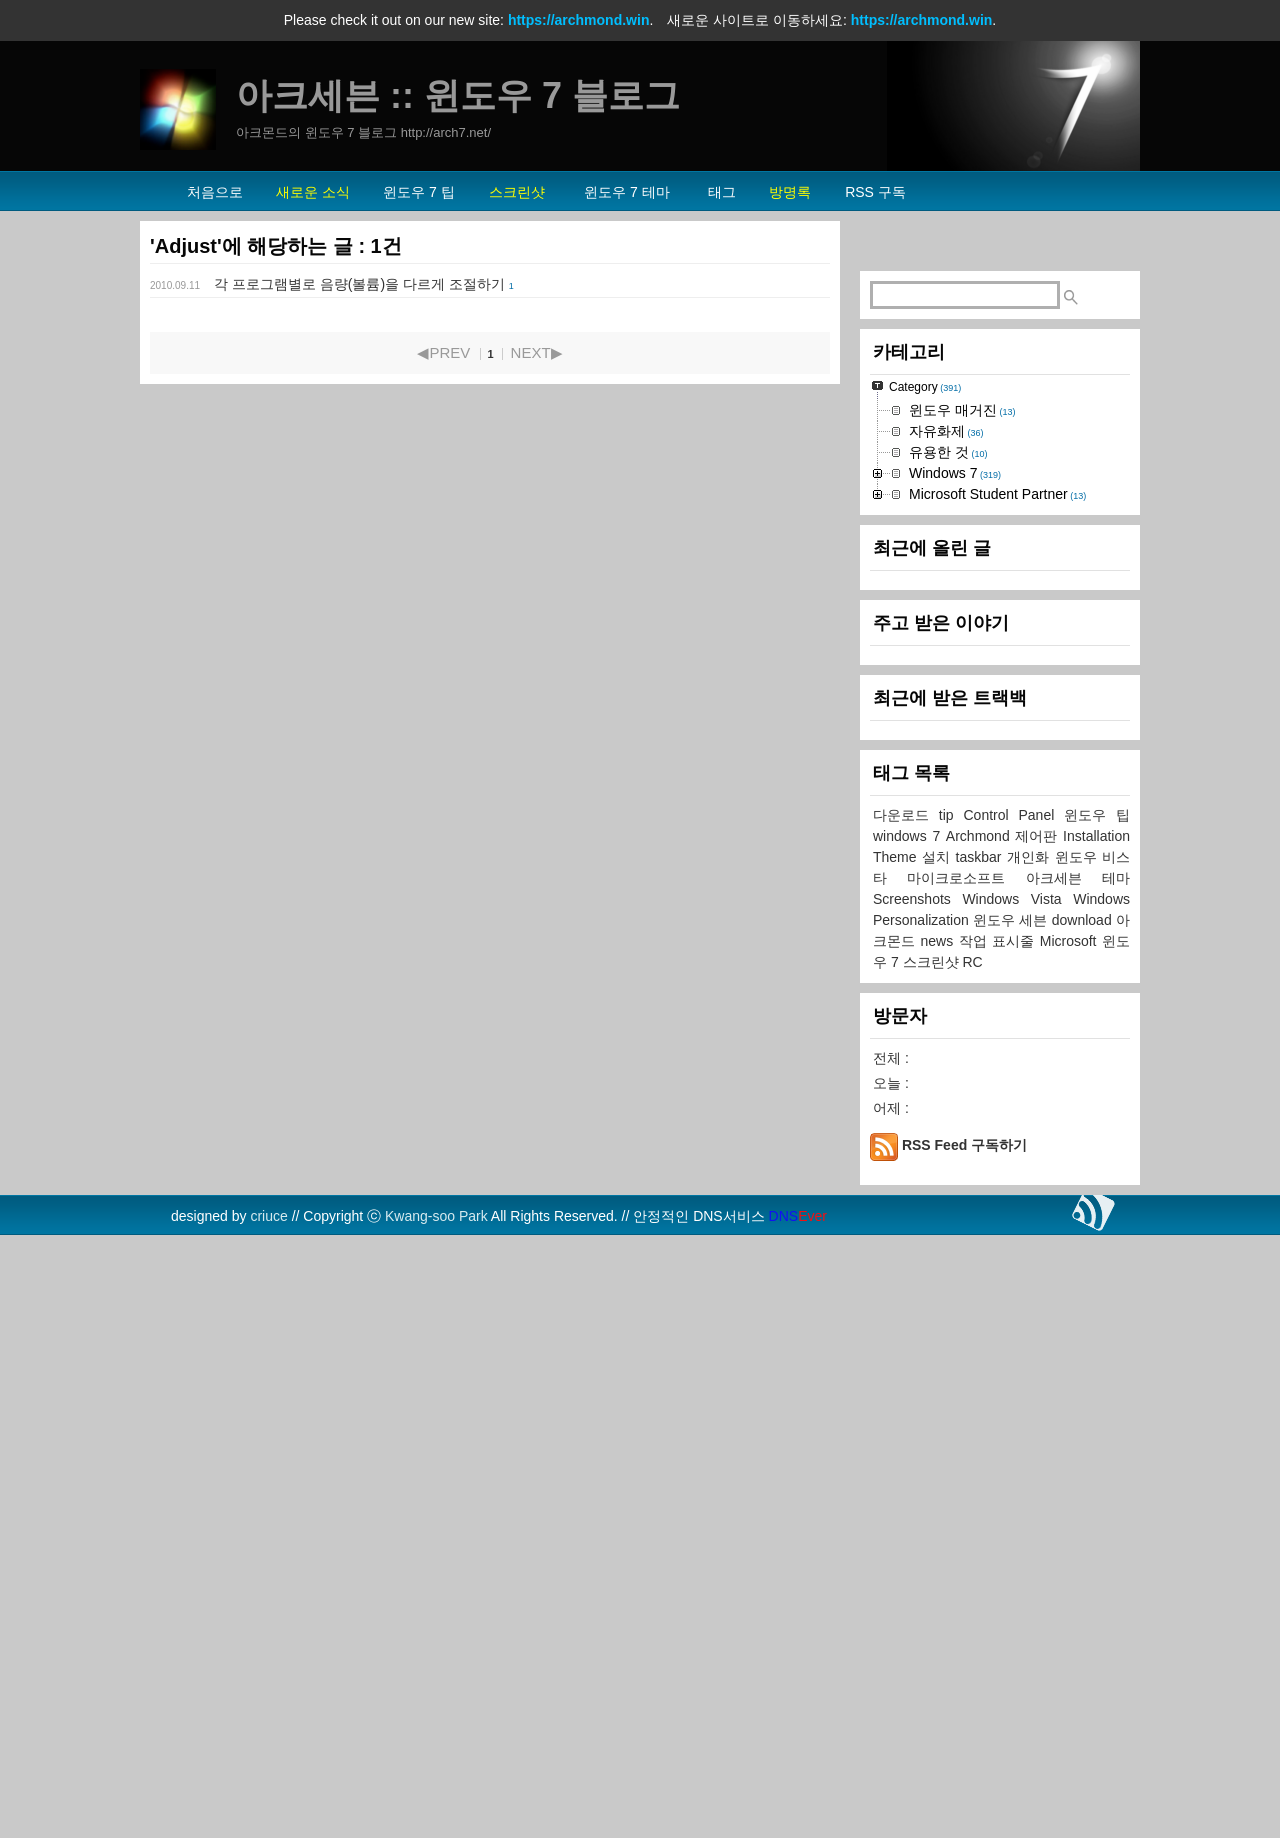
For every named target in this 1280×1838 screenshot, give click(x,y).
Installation (1096, 1436)
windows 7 (909, 1436)
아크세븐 (1064, 1478)
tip (951, 1415)
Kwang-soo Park (436, 1816)
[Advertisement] (1000, 551)
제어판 (1039, 1436)
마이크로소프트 (966, 1478)
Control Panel (1014, 1415)
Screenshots (917, 1499)
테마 (1116, 1478)
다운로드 (906, 1415)
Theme (897, 1457)
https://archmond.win (579, 20)
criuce (268, 1816)
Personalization (923, 1520)
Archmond (981, 1436)
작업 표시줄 (999, 1541)
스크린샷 (933, 1562)
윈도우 (1090, 1415)
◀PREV (443, 352)
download (1084, 1520)
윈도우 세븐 (1012, 1520)
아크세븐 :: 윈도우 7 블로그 (458, 95)
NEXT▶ (537, 352)
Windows (1101, 1499)
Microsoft (1071, 1541)
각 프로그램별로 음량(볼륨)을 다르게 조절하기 (359, 284)
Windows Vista (1017, 1499)
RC (972, 1562)
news (940, 1541)
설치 (939, 1457)
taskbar (981, 1457)
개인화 (1031, 1457)
